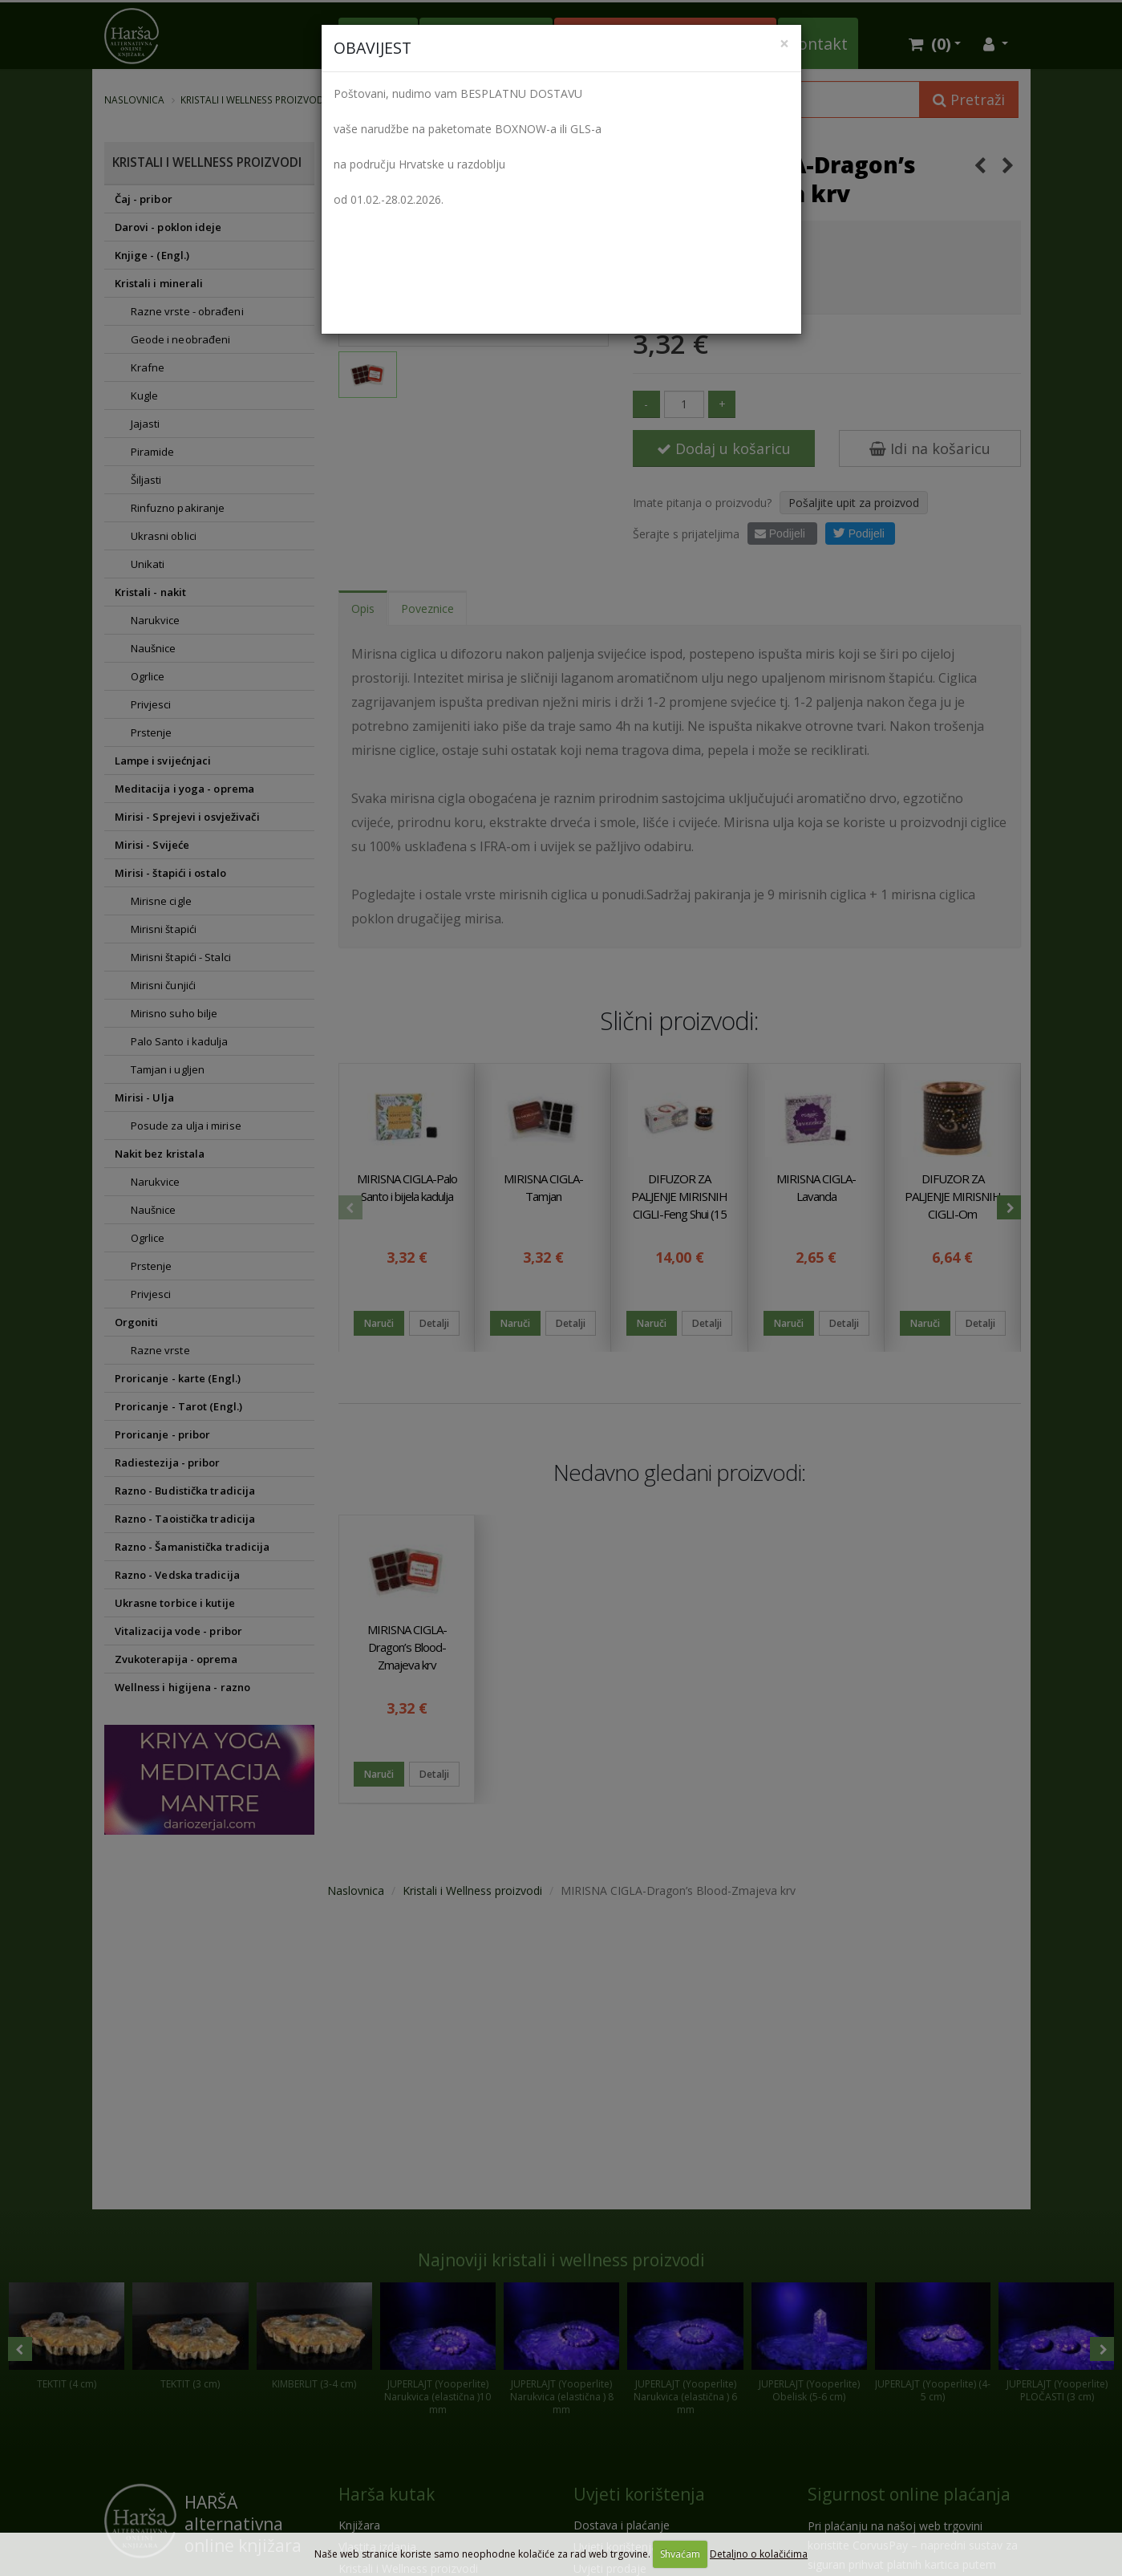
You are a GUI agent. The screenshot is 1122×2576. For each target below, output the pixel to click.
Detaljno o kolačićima (759, 2554)
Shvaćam (680, 2554)
